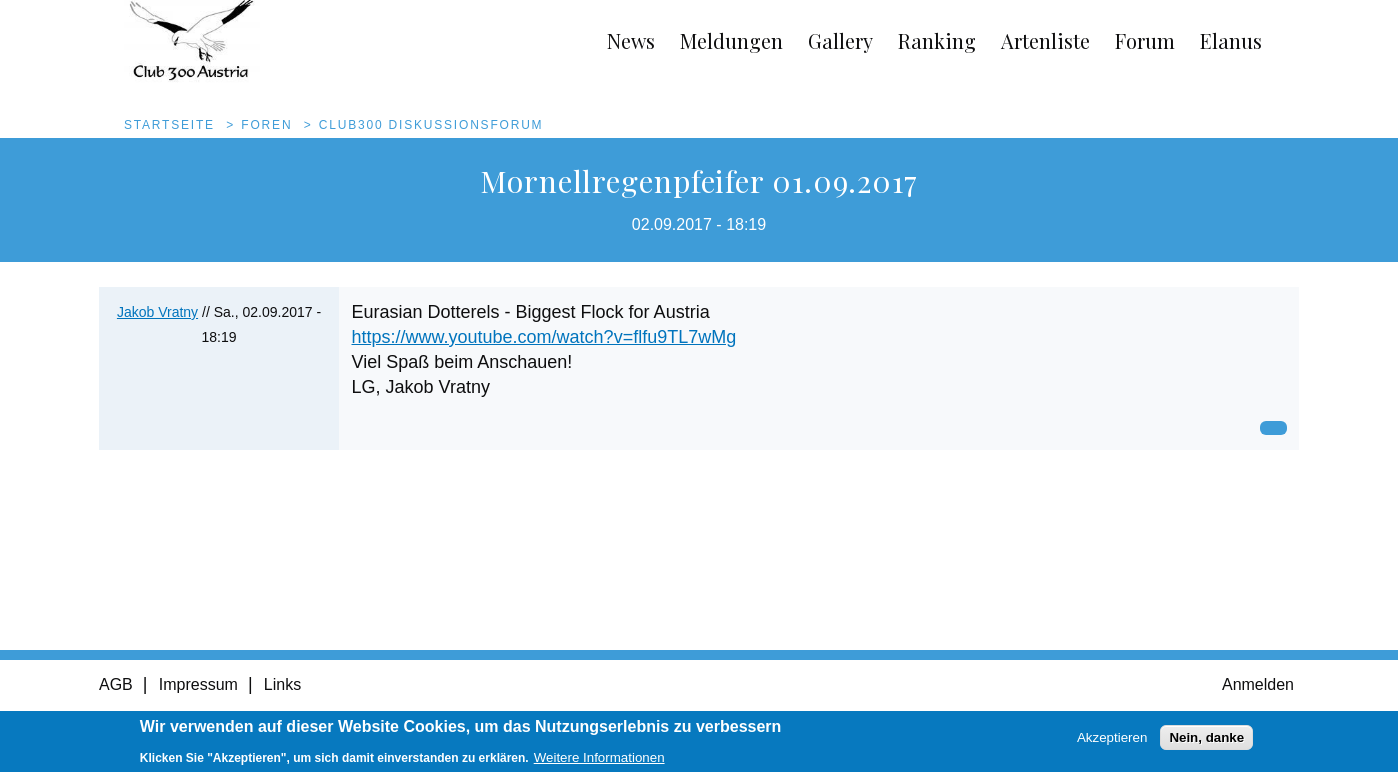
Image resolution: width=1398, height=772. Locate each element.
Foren (266, 125)
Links (282, 684)
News (631, 40)
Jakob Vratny (157, 312)
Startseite (169, 125)
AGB (116, 684)
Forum (1145, 40)
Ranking (937, 40)
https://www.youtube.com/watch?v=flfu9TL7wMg (544, 337)
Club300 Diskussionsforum (431, 125)
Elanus (1231, 40)
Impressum (198, 684)
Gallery (840, 40)
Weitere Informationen (599, 760)
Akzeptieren (1112, 740)
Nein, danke (1206, 740)
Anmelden (1258, 684)
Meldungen (731, 40)
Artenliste (1045, 40)
